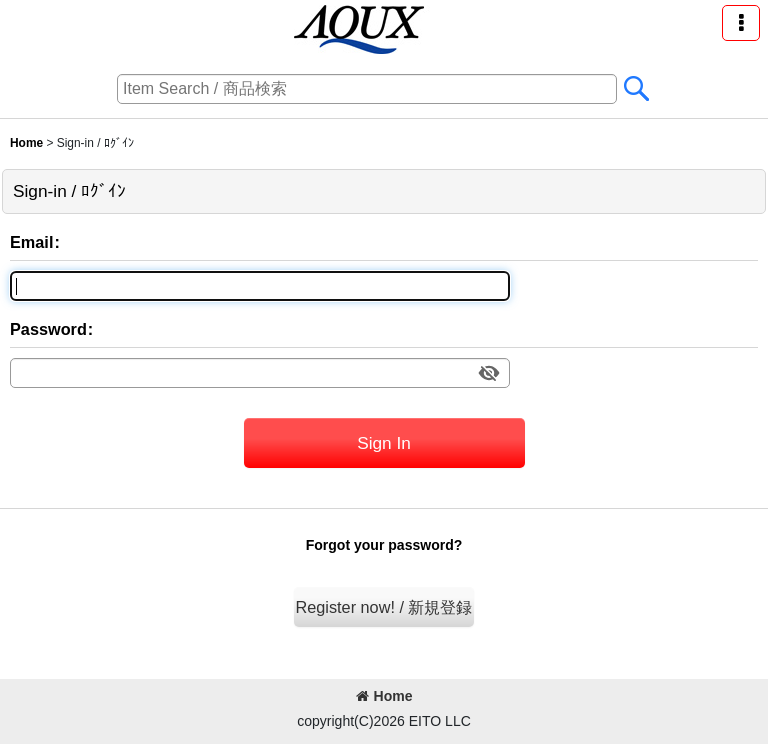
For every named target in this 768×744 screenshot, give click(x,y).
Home (384, 696)
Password (48, 329)
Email (31, 242)
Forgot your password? (384, 545)
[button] (741, 23)
